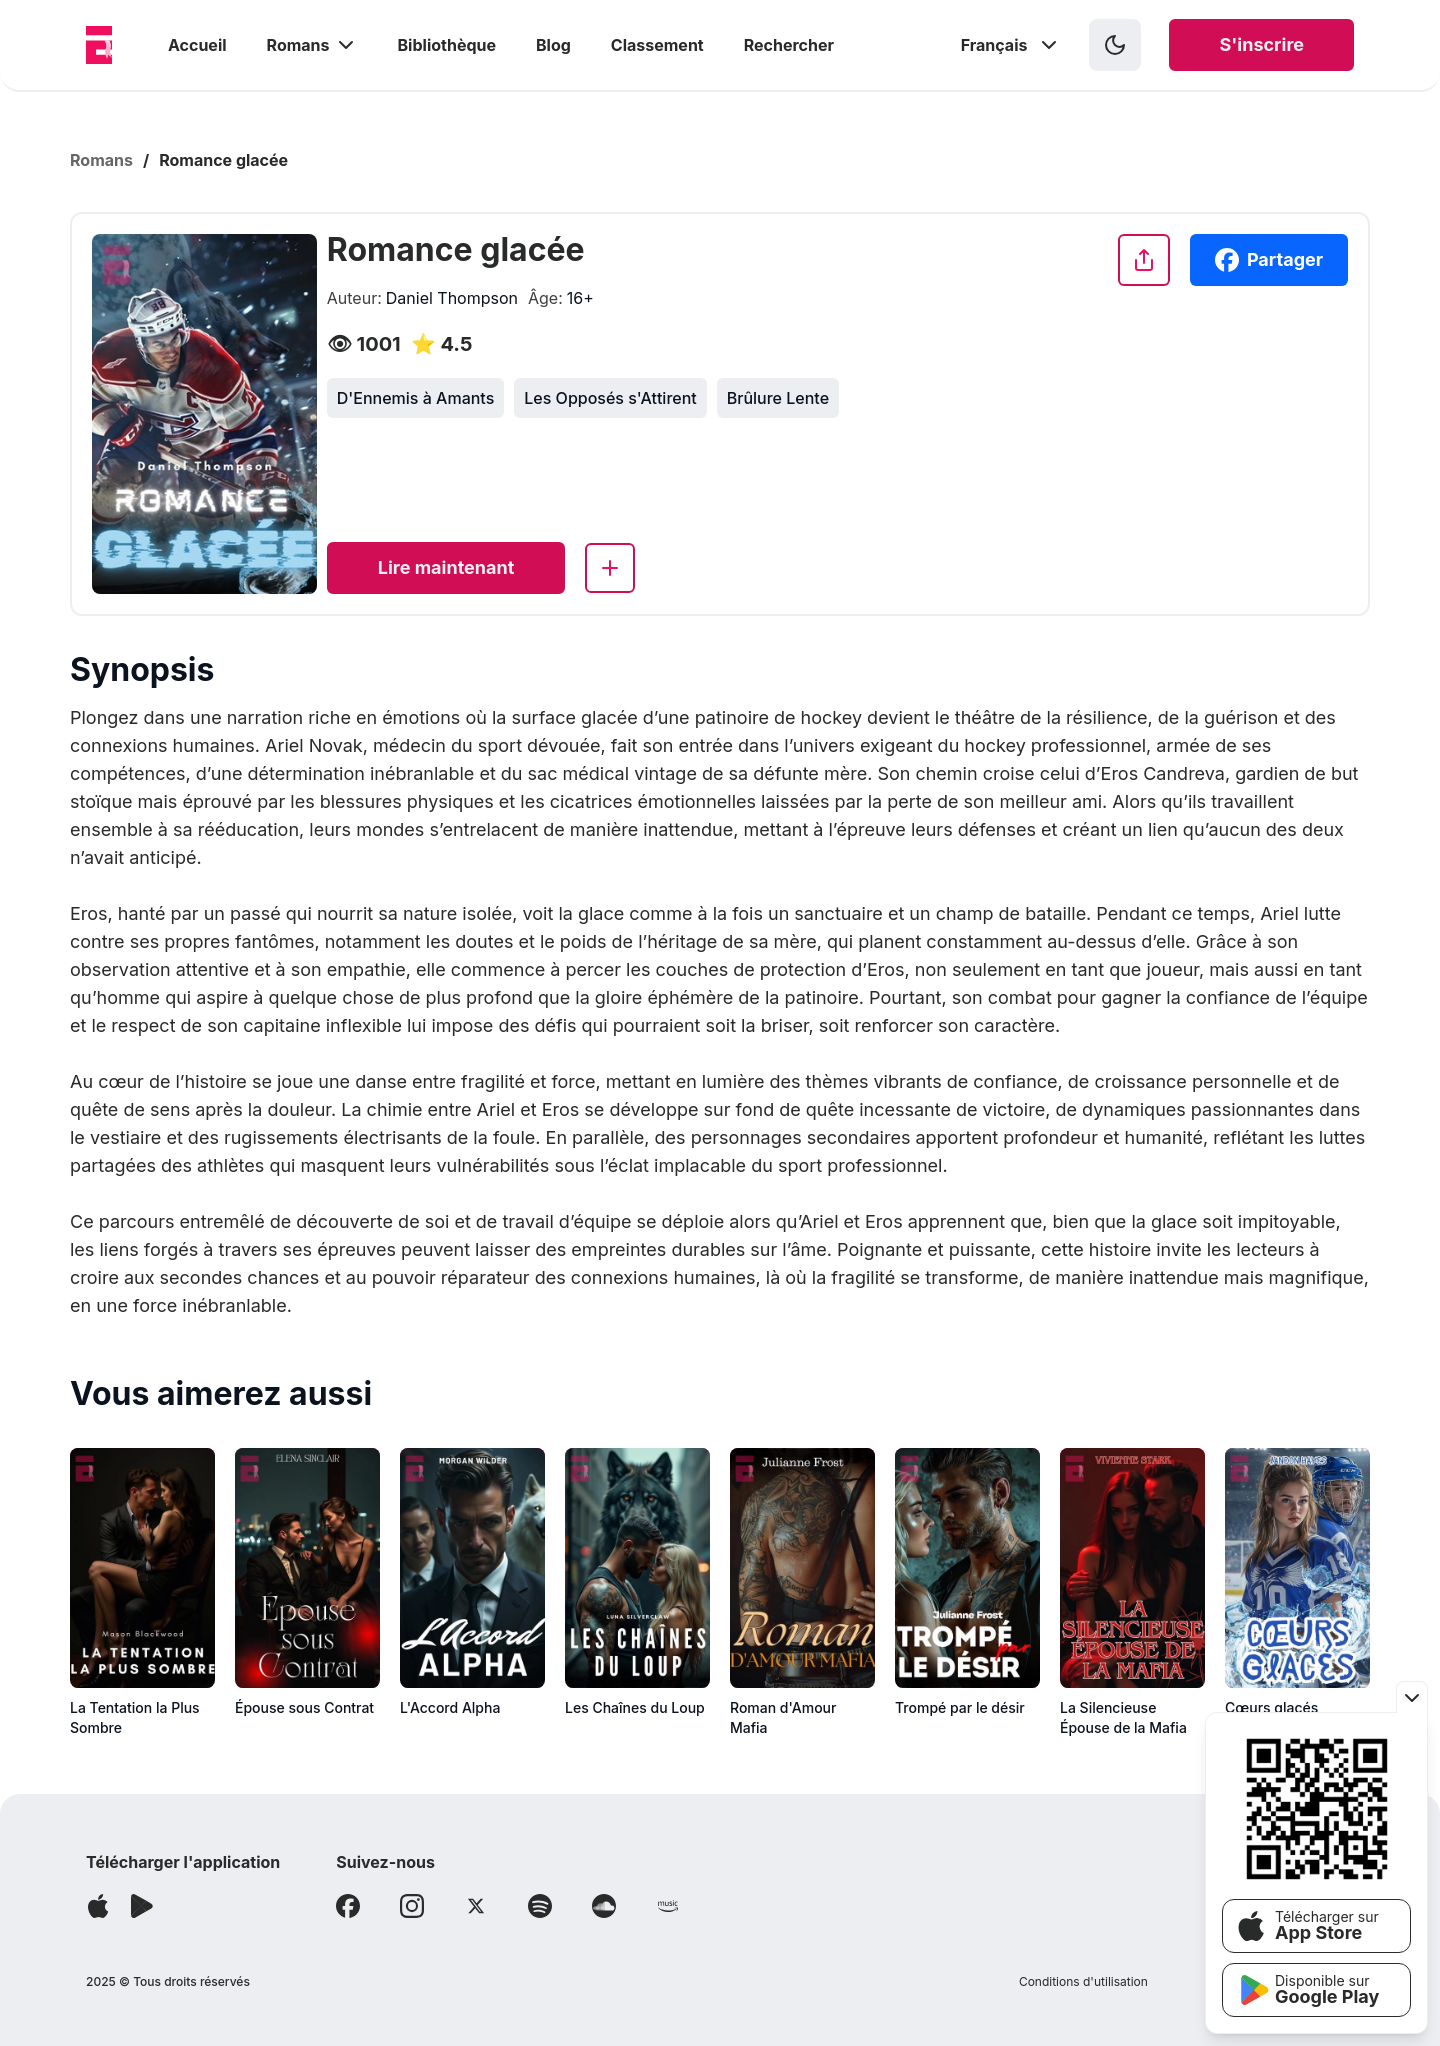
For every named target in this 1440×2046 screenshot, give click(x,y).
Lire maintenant (446, 567)
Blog (553, 45)
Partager (1269, 260)
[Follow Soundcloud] (604, 1906)
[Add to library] (610, 568)
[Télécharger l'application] (98, 1906)
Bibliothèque (447, 45)
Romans (312, 45)
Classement (657, 45)
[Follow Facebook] (348, 1906)
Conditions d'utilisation (1083, 1981)
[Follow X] (476, 1906)
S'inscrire (1261, 44)
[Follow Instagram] (412, 1906)
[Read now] (446, 568)
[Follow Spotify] (540, 1906)
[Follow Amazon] (668, 1906)
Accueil (197, 45)
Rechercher (789, 45)
